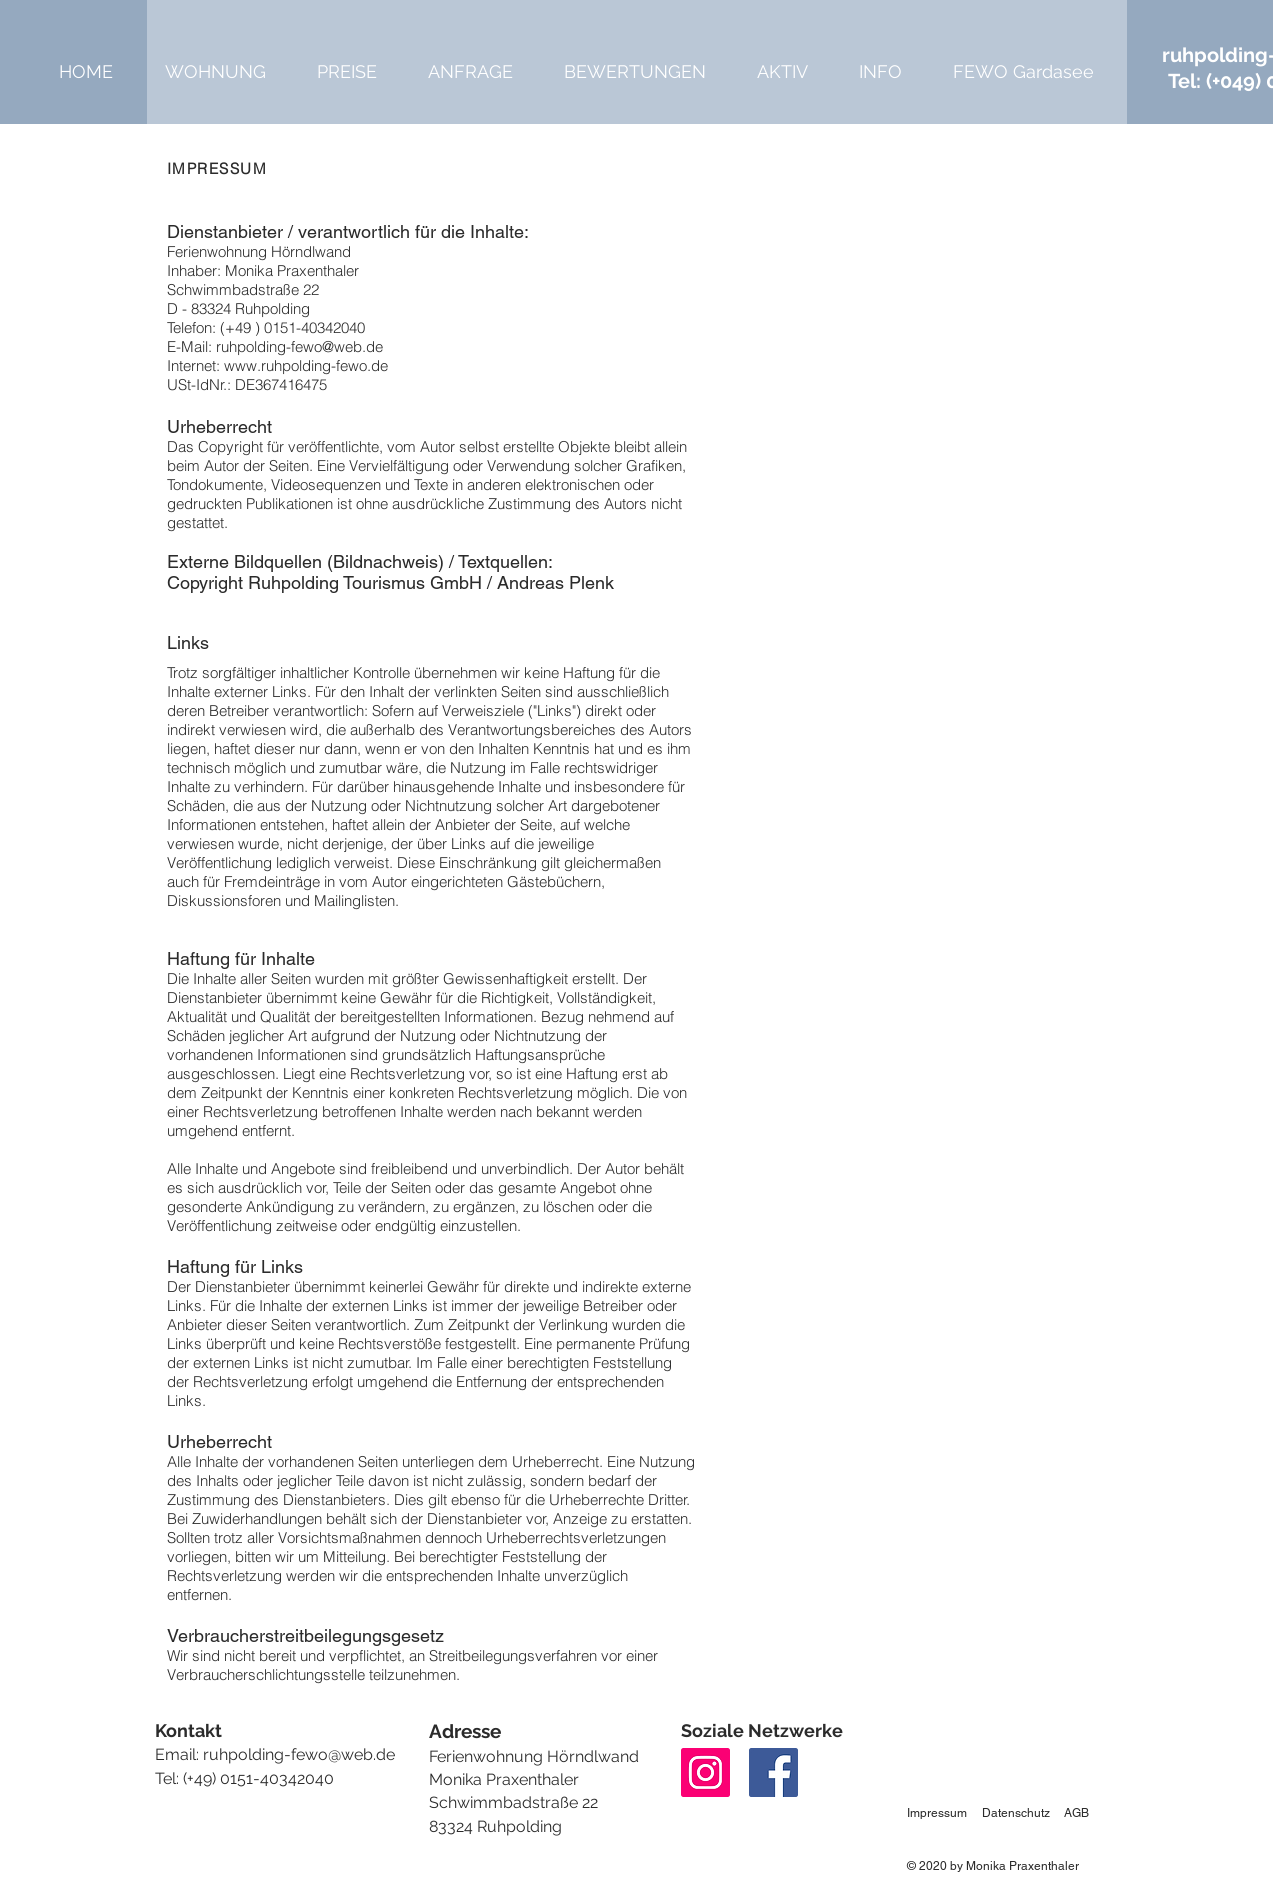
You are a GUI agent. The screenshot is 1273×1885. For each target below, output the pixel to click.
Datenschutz (1016, 1813)
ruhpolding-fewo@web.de (299, 346)
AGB (1076, 1813)
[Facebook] (773, 1772)
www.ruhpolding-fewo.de (306, 365)
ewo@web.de (345, 1754)
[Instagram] (705, 1772)
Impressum (937, 1813)
